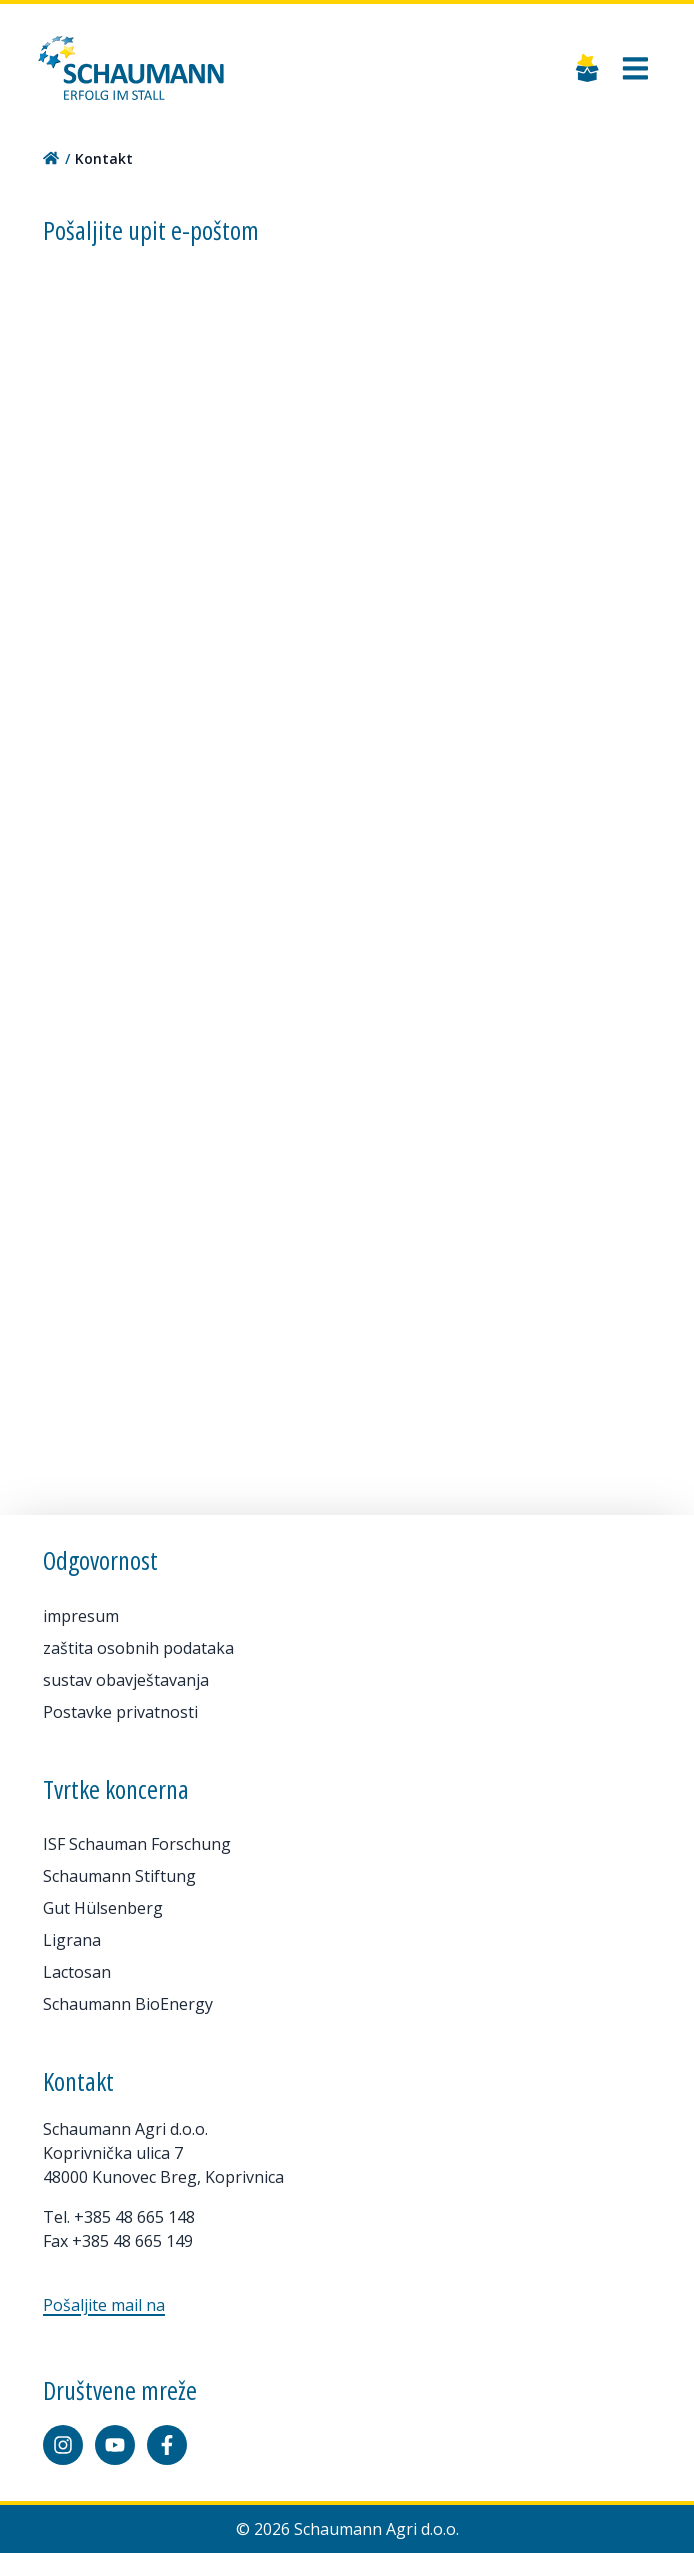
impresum (81, 1616)
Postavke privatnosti (120, 1712)
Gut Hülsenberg (103, 1908)
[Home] (131, 68)
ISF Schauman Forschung (137, 1844)
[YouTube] (115, 2445)
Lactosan (77, 1972)
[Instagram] (63, 2445)
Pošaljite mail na (104, 2305)
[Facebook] (167, 2445)
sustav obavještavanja (126, 1680)
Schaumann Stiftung (119, 1876)
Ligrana (72, 1940)
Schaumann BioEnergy (128, 2004)
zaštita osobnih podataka (138, 1648)
